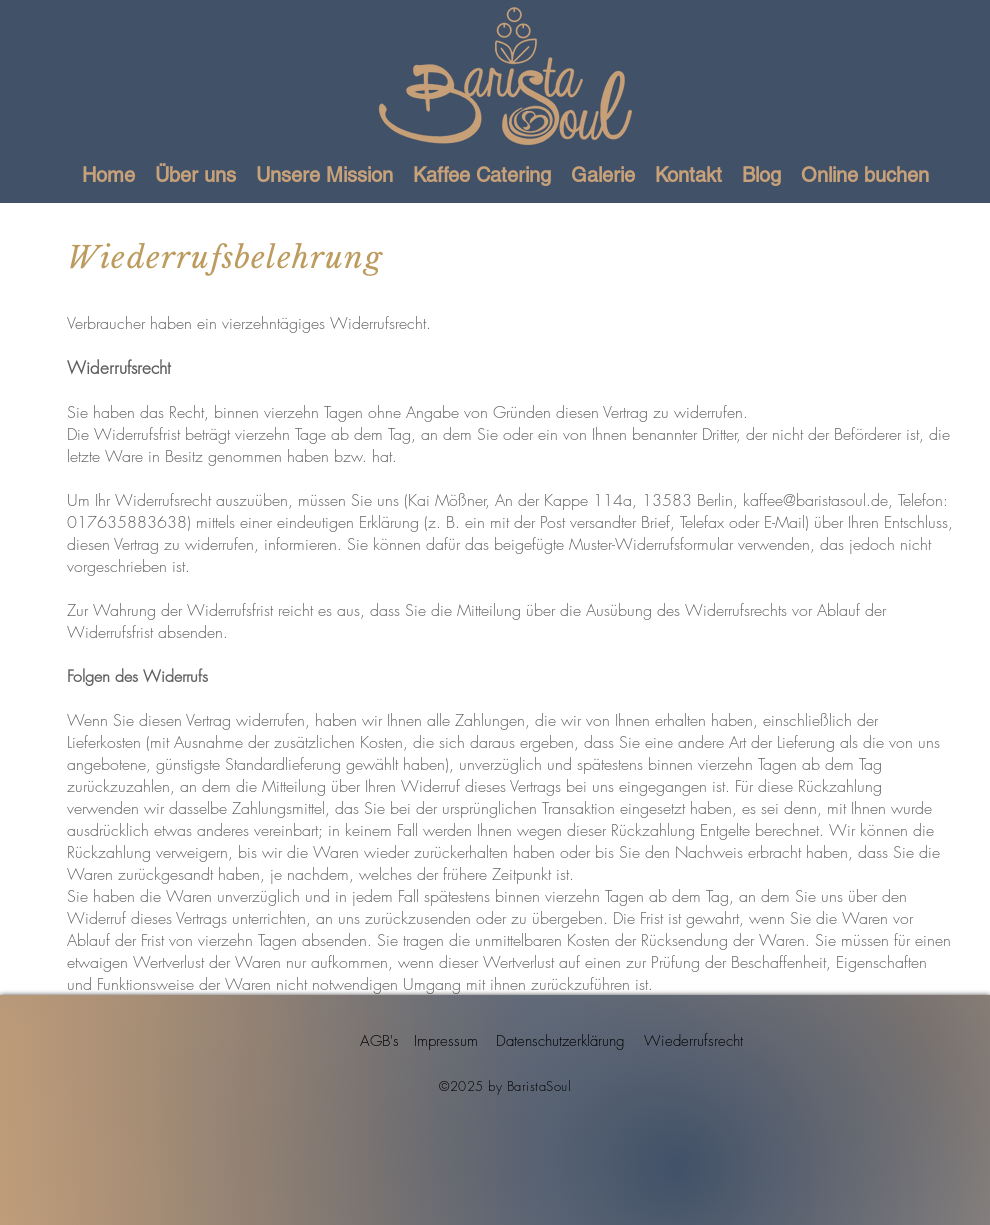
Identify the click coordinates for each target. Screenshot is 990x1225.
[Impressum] (445, 1041)
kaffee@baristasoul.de (815, 500)
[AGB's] (379, 1041)
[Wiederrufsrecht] (693, 1041)
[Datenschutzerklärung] (560, 1041)
